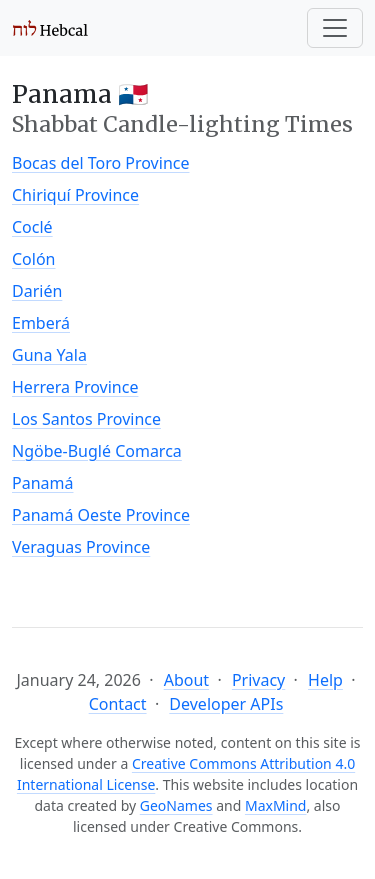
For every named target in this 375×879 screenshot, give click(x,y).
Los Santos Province (86, 419)
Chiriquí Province (75, 195)
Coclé (32, 227)
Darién (37, 291)
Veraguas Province (81, 547)
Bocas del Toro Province (100, 163)
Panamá (42, 483)
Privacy (258, 680)
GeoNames (176, 805)
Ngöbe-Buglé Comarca (97, 451)
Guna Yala (49, 355)
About (186, 680)
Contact (118, 704)
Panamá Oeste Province (101, 515)
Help (325, 680)
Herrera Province (75, 387)
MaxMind (276, 805)
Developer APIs (226, 704)
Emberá (41, 323)
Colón (34, 259)
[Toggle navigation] (335, 28)
